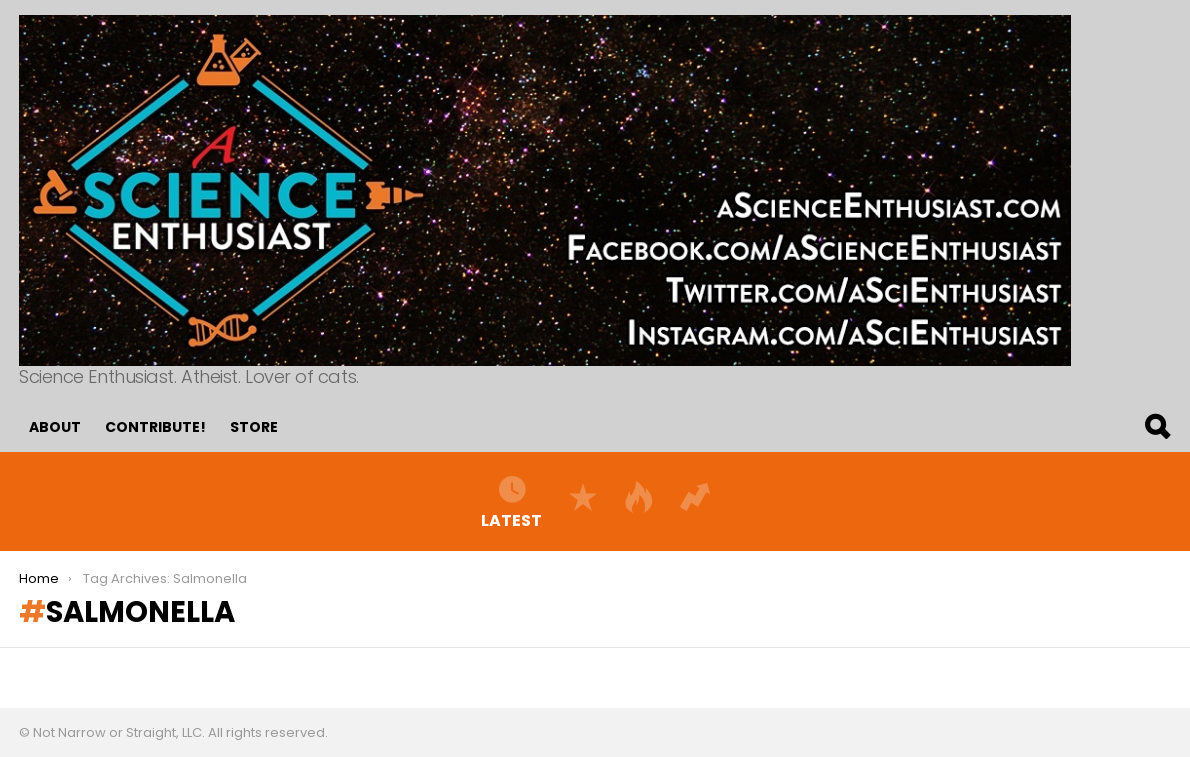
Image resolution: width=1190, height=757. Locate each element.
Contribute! (155, 427)
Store (254, 427)
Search (1156, 427)
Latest (511, 501)
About (55, 427)
